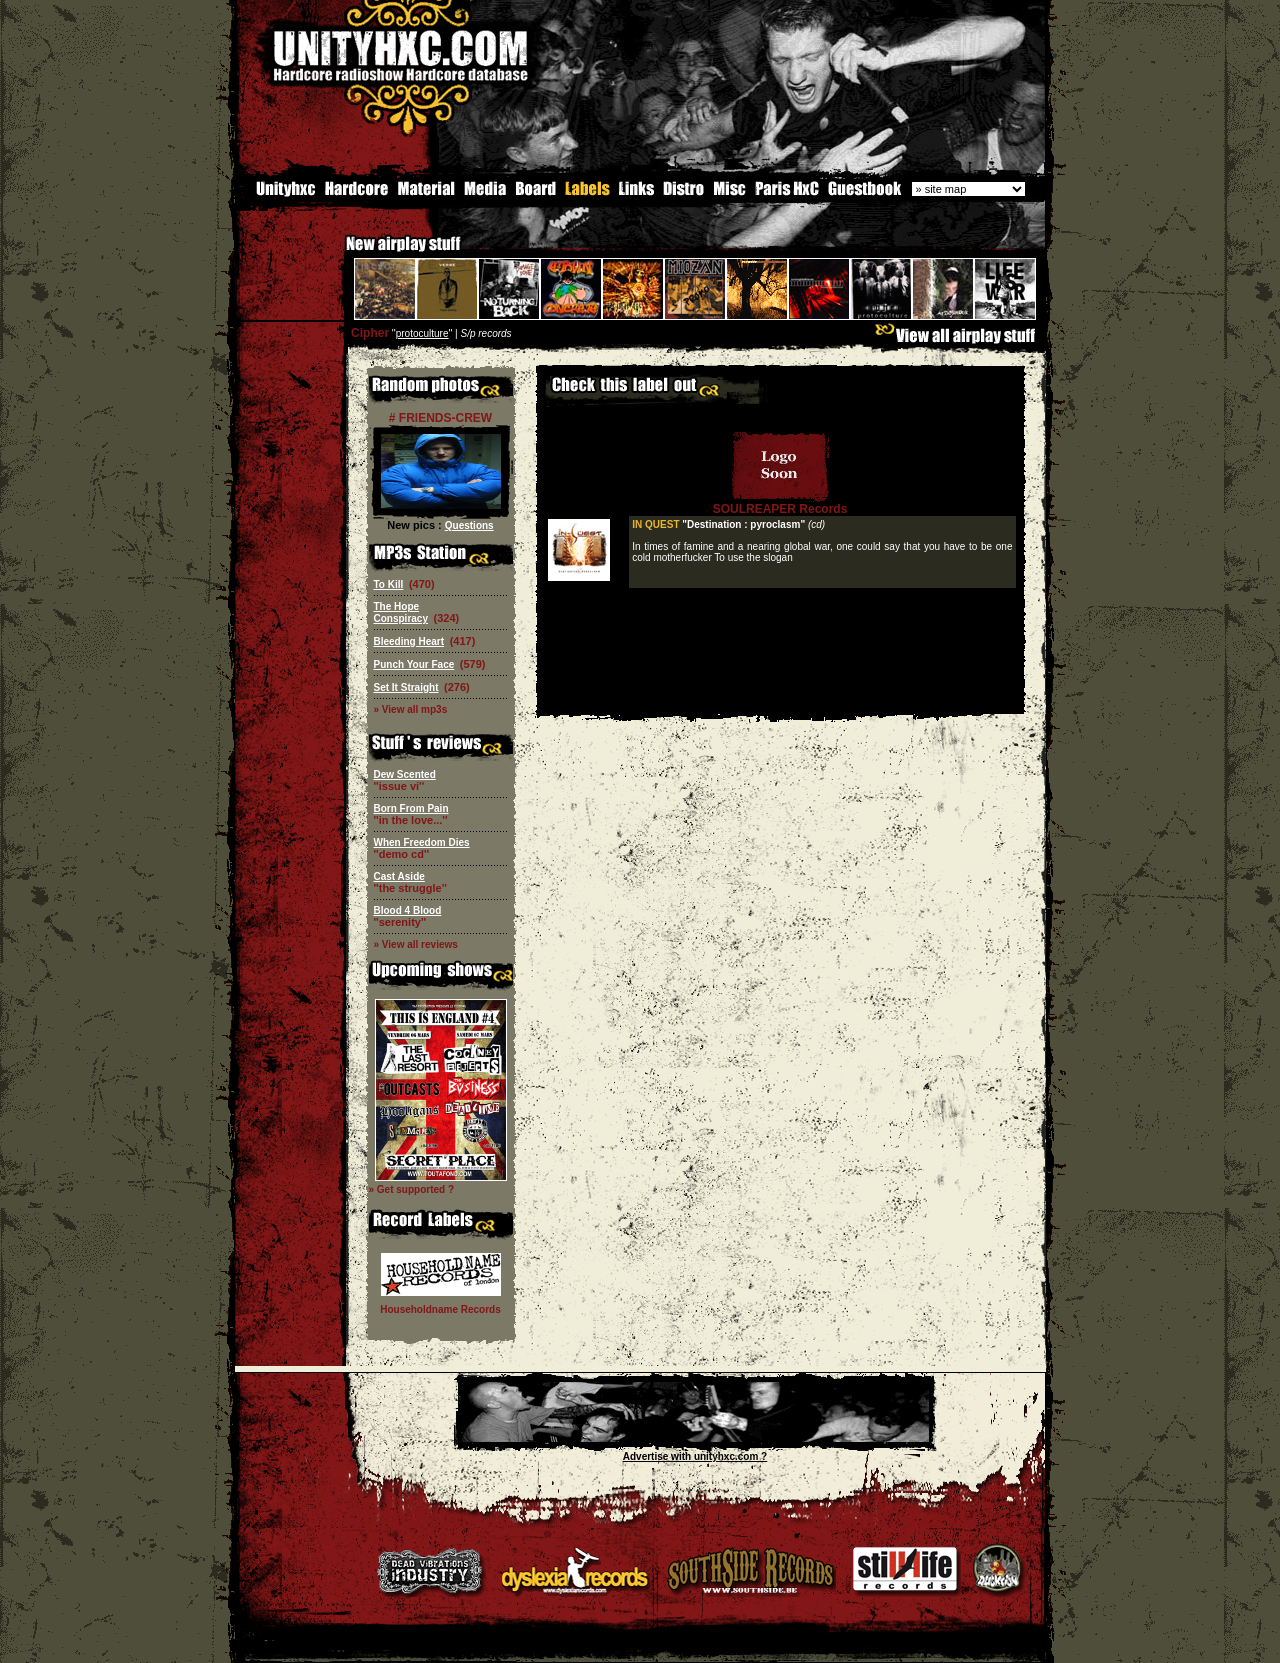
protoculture (422, 331)
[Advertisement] (780, 697)
